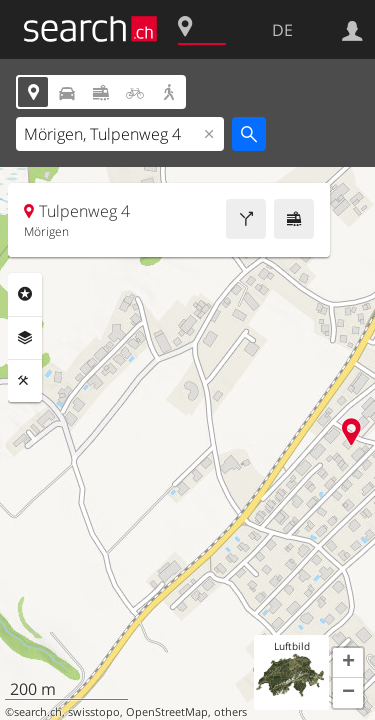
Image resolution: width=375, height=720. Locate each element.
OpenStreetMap (167, 712)
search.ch (38, 712)
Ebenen (25, 338)
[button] (348, 663)
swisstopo (94, 712)
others (230, 712)
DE (282, 30)
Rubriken (25, 294)
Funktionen (25, 381)
